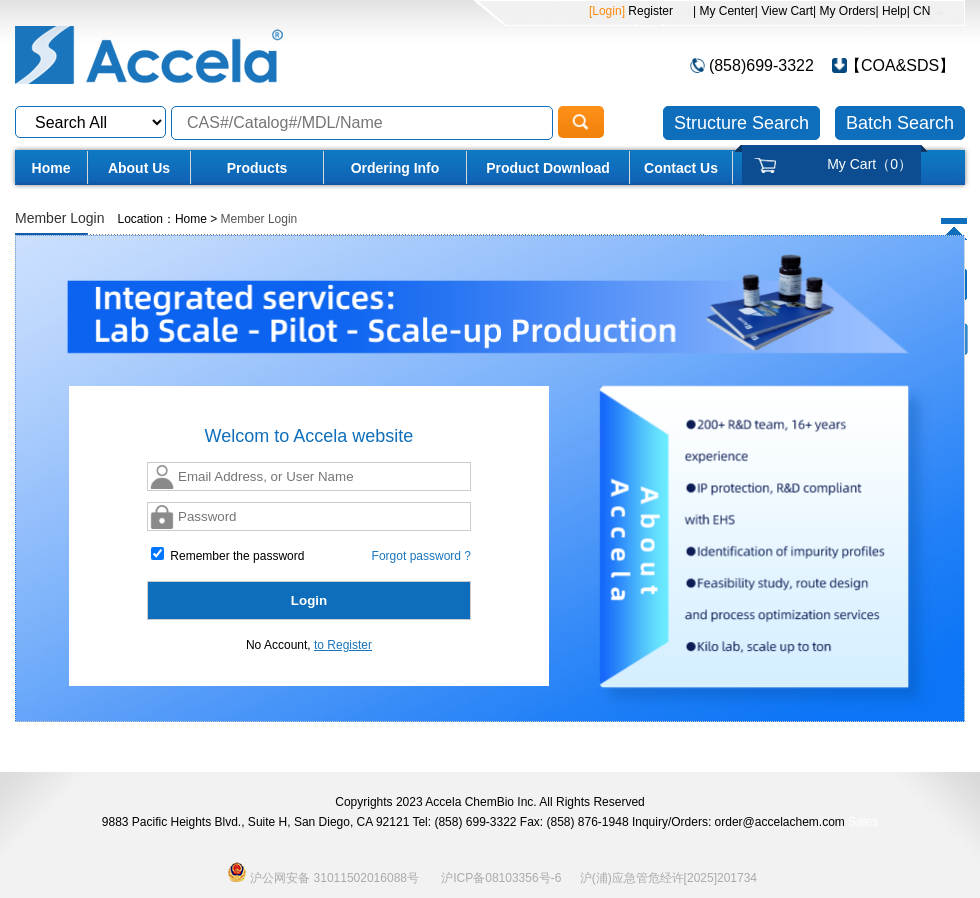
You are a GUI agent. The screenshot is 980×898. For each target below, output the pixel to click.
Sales (863, 822)
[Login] (607, 11)
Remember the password (227, 555)
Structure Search (741, 123)
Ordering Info (395, 168)
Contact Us (681, 168)
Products (257, 168)
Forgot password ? (421, 556)
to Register (343, 645)
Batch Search (900, 123)
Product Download (548, 168)
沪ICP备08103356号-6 (501, 878)
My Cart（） (869, 164)
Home (51, 168)
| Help (891, 11)
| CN (919, 11)
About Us (139, 168)
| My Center (724, 11)
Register (649, 11)
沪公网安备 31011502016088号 (323, 872)
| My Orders (844, 11)
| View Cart (784, 11)
